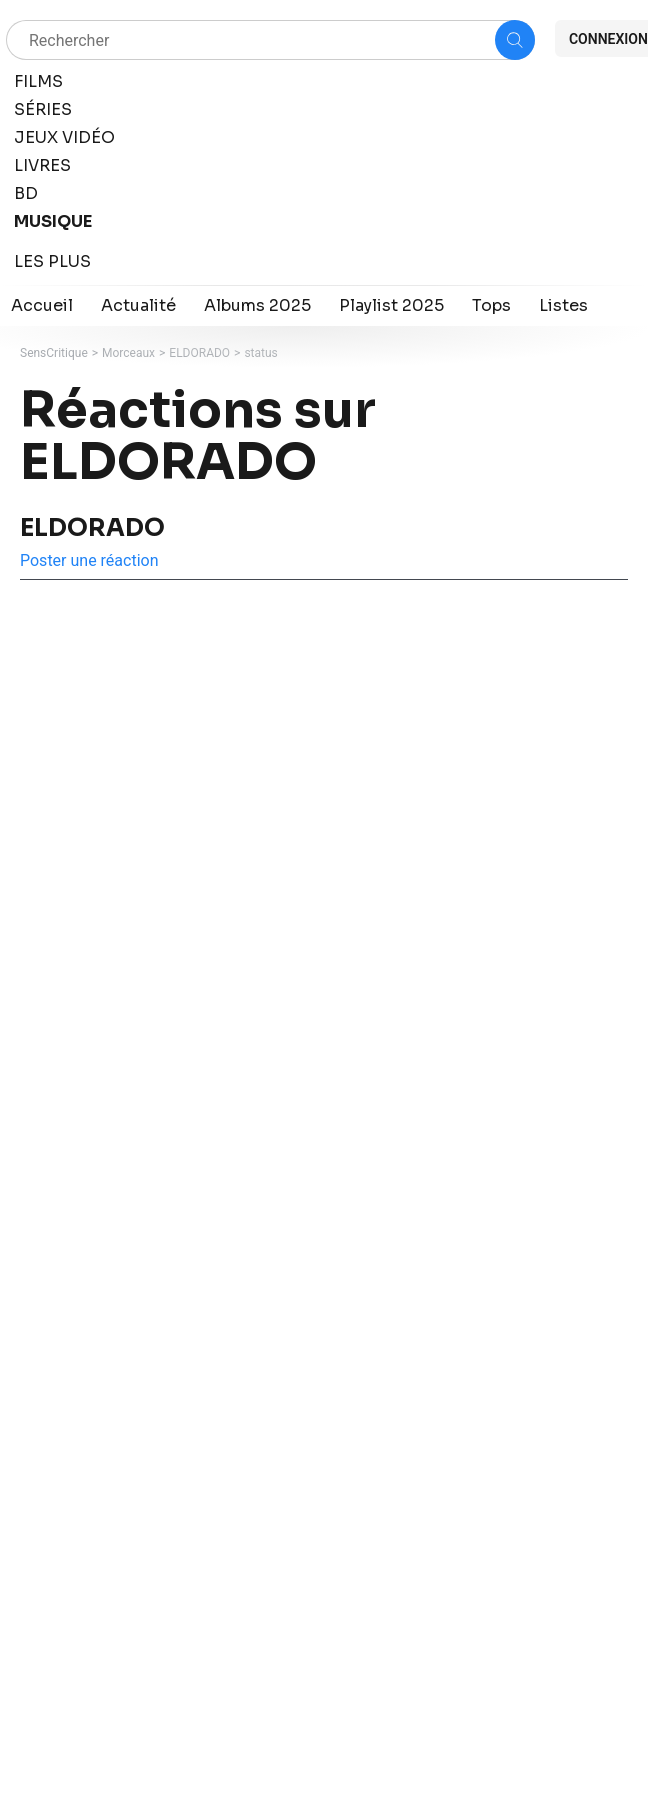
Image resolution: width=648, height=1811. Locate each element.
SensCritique (54, 353)
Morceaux (128, 353)
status (260, 353)
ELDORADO (199, 353)
